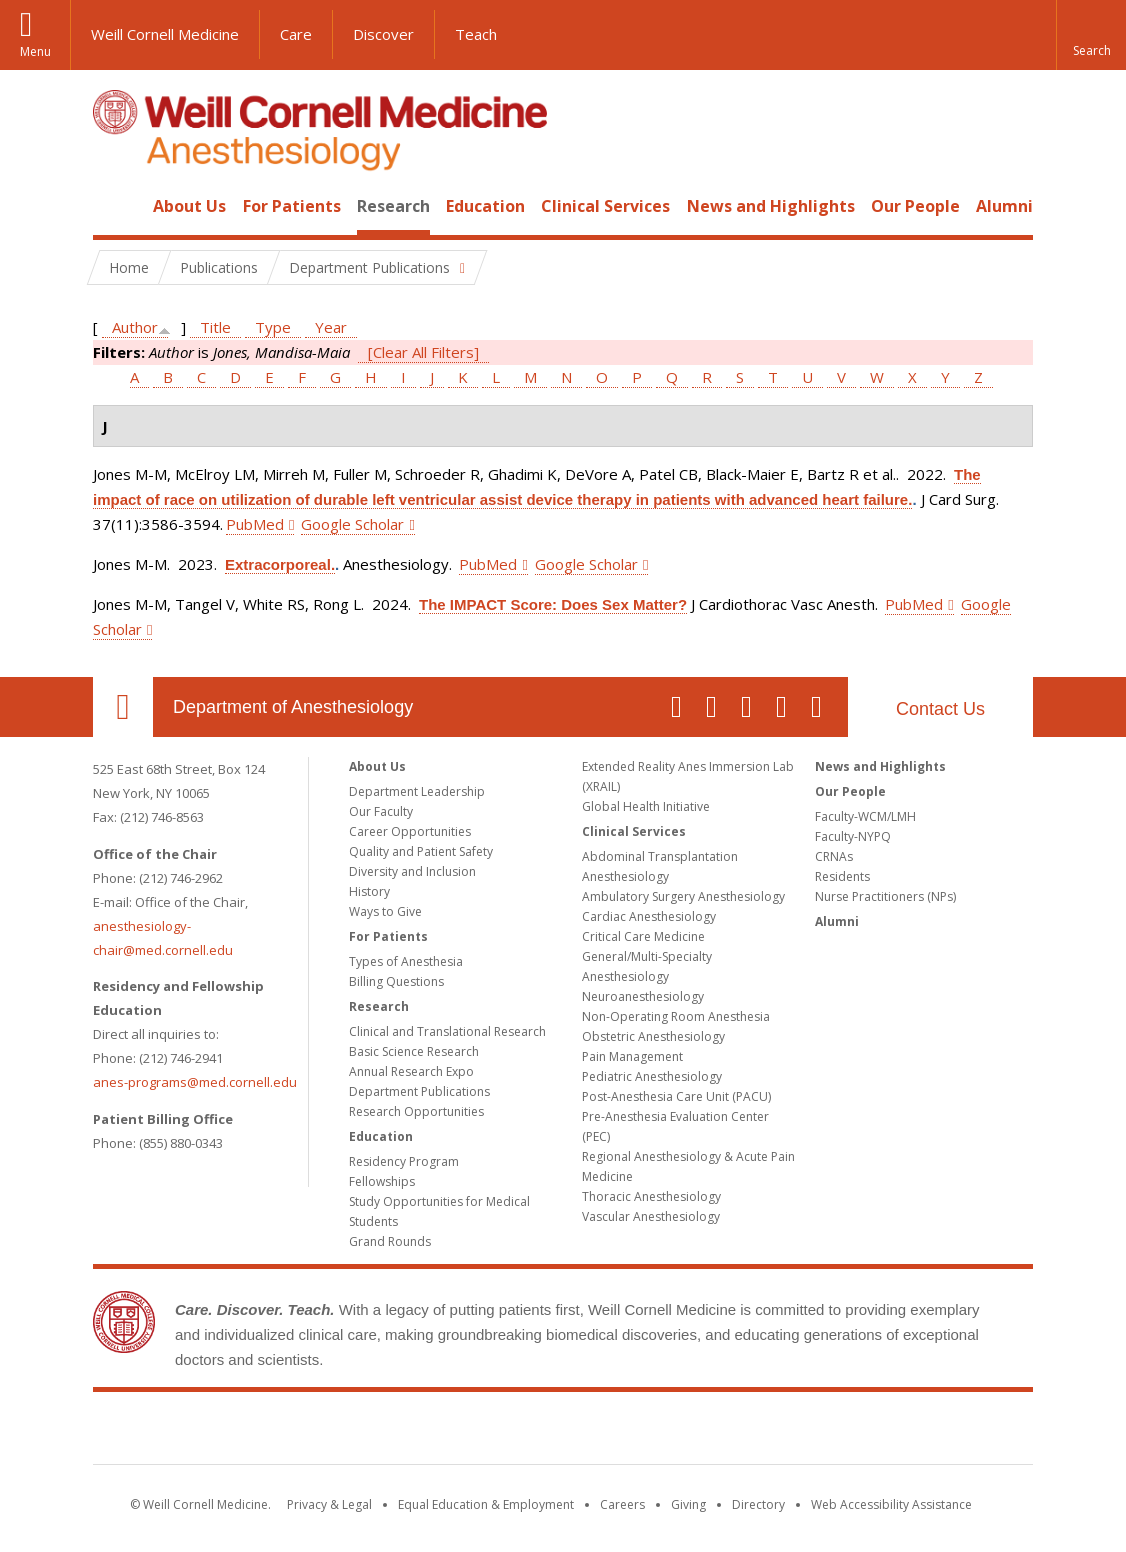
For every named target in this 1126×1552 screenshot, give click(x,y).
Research (393, 206)
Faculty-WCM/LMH (865, 816)
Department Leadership (417, 791)
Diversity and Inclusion (412, 871)
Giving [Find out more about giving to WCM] (688, 1504)
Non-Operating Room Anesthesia (676, 1016)
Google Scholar (352, 524)
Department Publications (419, 1091)
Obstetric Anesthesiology (653, 1036)
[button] (1091, 35)
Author (135, 327)
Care (296, 34)
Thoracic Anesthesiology (651, 1196)
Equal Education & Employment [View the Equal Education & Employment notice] (486, 1504)
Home (115, 206)
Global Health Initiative (646, 806)
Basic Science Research (414, 1051)
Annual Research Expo (411, 1071)
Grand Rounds (390, 1241)
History (369, 891)
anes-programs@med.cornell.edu (195, 1082)
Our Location (123, 707)
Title (215, 327)
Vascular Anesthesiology (651, 1216)
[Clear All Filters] (423, 352)
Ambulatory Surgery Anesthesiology (683, 896)
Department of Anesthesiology (293, 707)
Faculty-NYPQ (853, 836)
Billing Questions (396, 981)
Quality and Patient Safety (421, 851)
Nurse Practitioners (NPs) (885, 896)
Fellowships (382, 1181)
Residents (842, 876)
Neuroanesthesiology (643, 996)
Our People (915, 206)
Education (485, 206)
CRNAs (834, 856)
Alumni (1004, 206)
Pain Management (632, 1056)
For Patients (292, 206)
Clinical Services (605, 206)
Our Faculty (381, 811)
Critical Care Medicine (643, 936)
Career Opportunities (410, 831)
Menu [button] (35, 51)
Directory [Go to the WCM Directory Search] (758, 1504)
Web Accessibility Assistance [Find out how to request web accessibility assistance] (891, 1504)
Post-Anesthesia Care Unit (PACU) (676, 1096)
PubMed (255, 524)
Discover (383, 34)
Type (273, 327)
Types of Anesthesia (406, 961)
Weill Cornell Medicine (165, 34)
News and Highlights (771, 206)
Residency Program (404, 1161)
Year (331, 327)
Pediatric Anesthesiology (652, 1076)
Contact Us (940, 709)
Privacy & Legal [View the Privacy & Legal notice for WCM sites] (329, 1504)
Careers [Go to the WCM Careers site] (622, 1504)
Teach (476, 34)
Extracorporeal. (280, 564)
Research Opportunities (416, 1111)
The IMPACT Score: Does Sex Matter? (553, 604)
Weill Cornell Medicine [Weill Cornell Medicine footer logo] (563, 1432)
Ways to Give (385, 911)
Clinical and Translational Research (447, 1031)
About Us (189, 206)
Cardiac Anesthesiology (649, 916)
